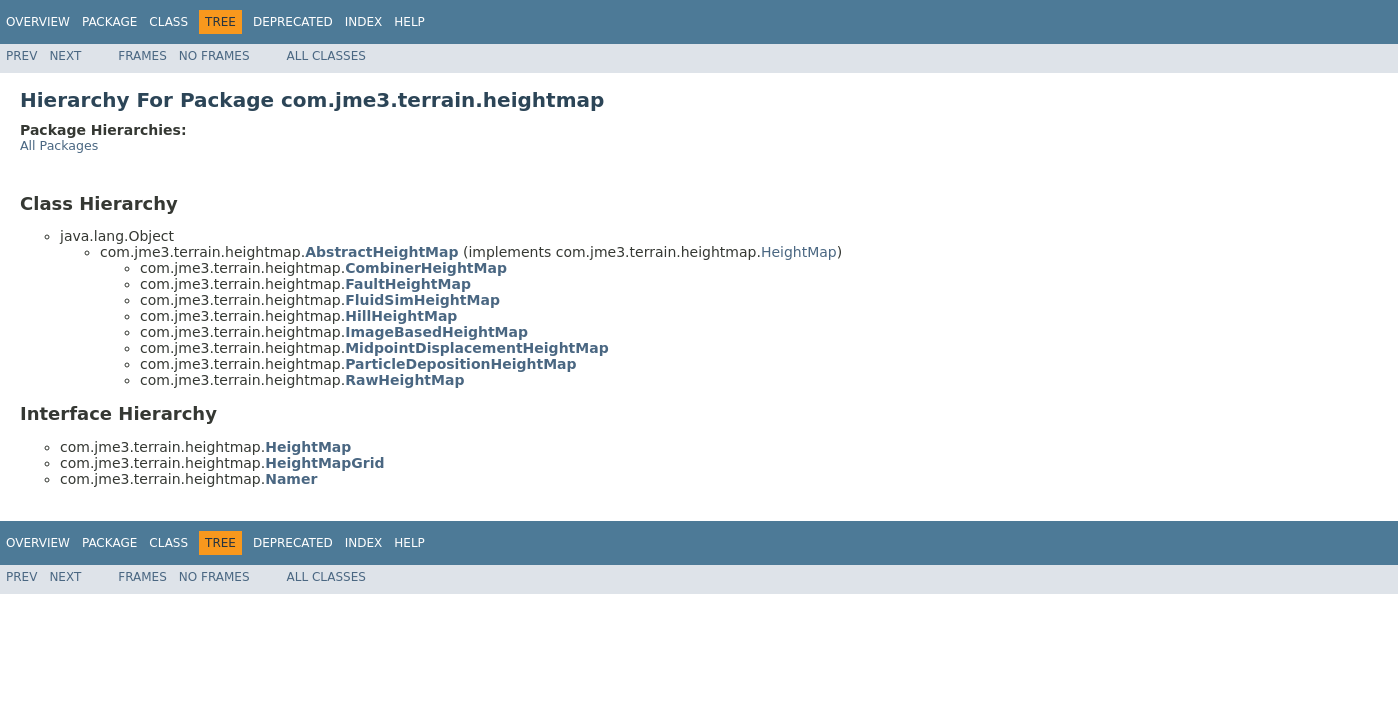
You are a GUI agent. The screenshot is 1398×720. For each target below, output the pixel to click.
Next (65, 56)
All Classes (326, 56)
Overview (38, 22)
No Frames (214, 56)
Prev (21, 56)
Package (109, 22)
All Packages (59, 145)
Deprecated (293, 22)
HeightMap (799, 252)
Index (364, 22)
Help (409, 22)
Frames (142, 56)
